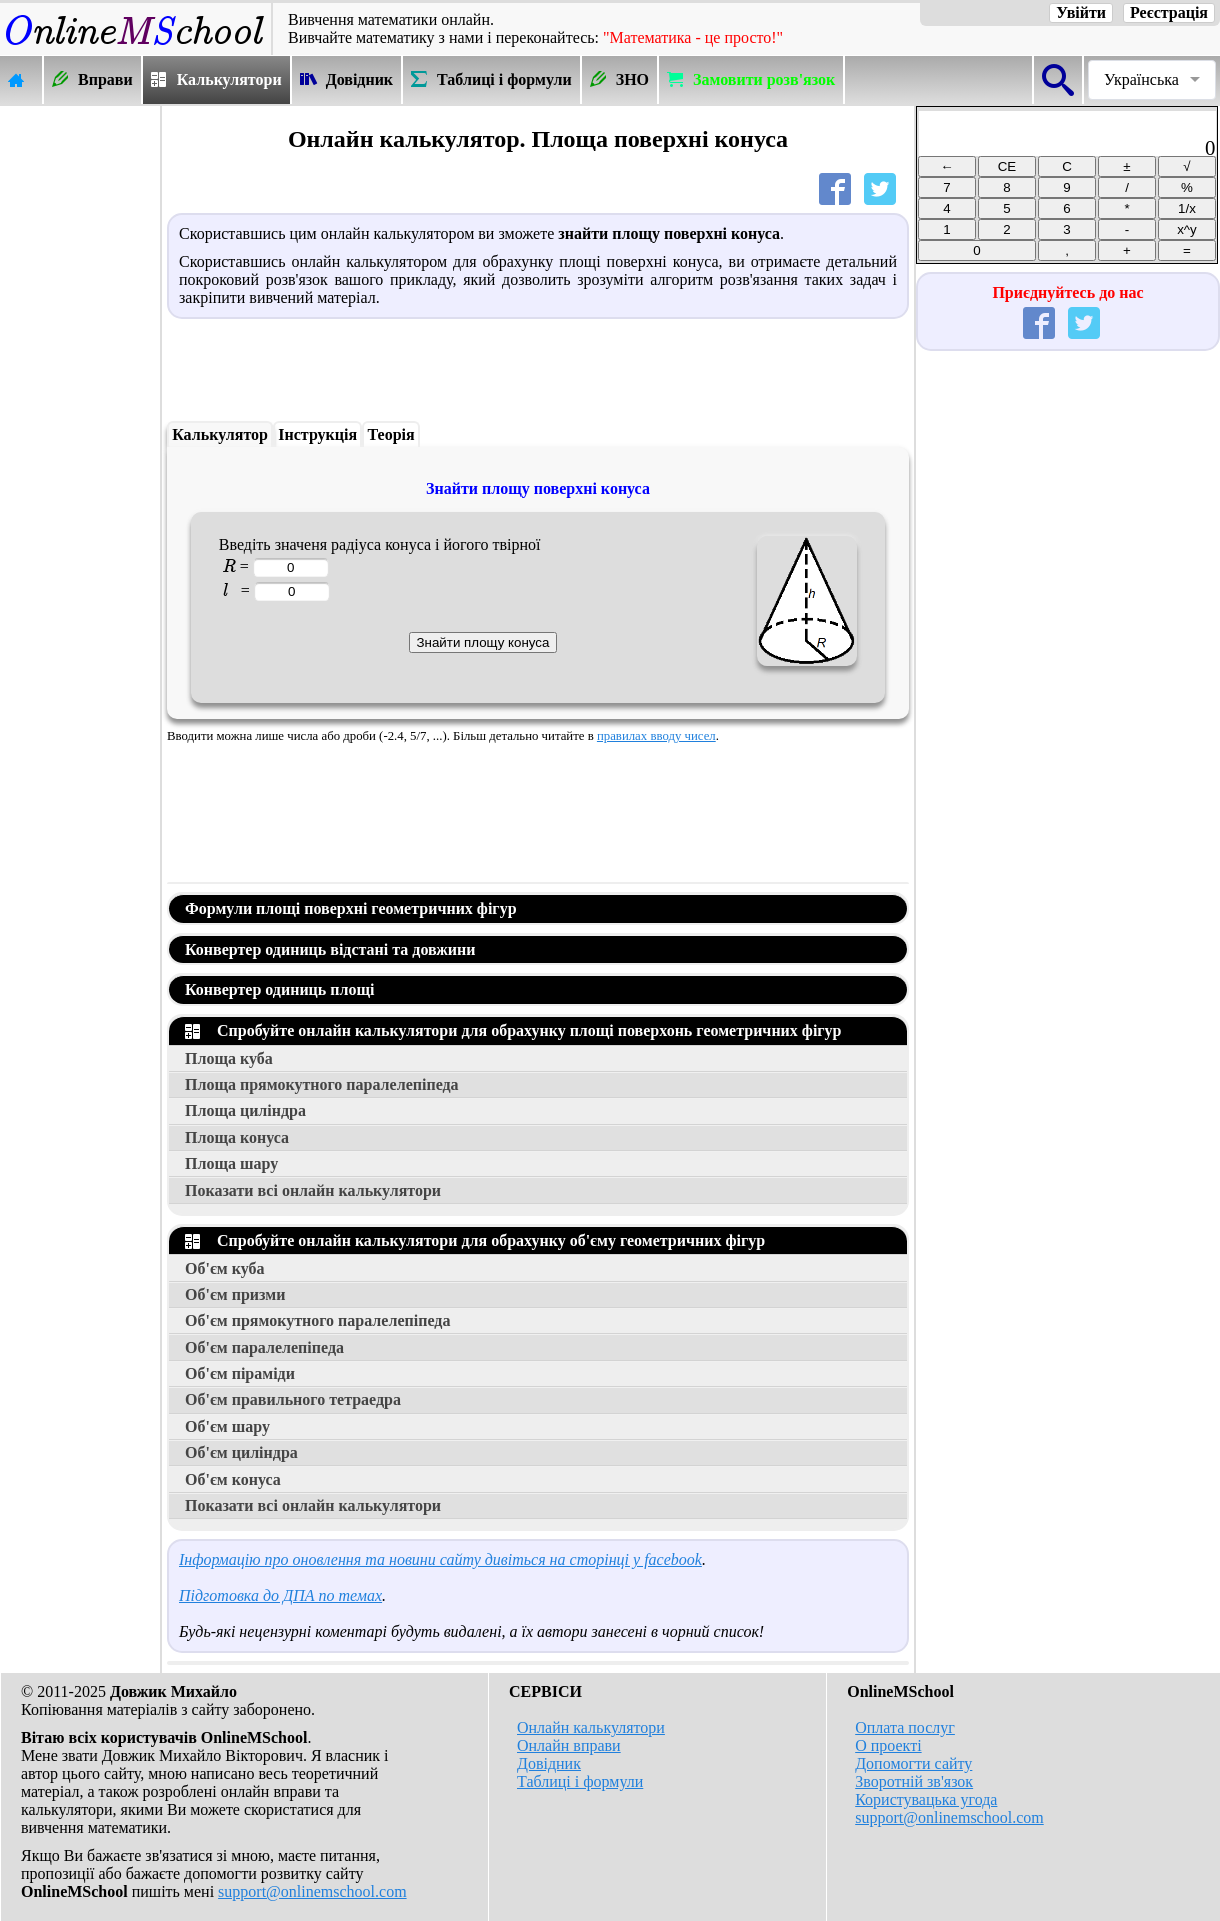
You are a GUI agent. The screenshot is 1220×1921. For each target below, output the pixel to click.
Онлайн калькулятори (591, 1727)
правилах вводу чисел (656, 736)
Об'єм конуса (233, 1479)
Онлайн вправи (569, 1745)
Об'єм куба (224, 1268)
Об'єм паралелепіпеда (264, 1347)
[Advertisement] (80, 407)
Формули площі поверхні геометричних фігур (351, 908)
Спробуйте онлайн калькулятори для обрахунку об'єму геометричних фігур (475, 1240)
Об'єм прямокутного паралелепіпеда (317, 1320)
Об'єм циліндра (241, 1452)
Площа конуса (237, 1137)
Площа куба (229, 1058)
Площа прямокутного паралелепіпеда (322, 1084)
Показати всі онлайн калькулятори (313, 1190)
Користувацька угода (926, 1799)
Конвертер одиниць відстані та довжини (330, 949)
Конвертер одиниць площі (279, 989)
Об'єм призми (235, 1294)
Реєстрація (1169, 12)
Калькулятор (220, 434)
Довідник (549, 1763)
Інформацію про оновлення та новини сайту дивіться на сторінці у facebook (440, 1559)
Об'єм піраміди (240, 1373)
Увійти (1081, 12)
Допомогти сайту (913, 1763)
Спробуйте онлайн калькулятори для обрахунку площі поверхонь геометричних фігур (513, 1030)
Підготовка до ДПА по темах (280, 1595)
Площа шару (231, 1163)
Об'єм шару (227, 1426)
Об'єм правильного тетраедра (293, 1399)
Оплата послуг (905, 1727)
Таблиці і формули (580, 1781)
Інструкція (317, 434)
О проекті (888, 1745)
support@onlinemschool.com (312, 1891)
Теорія (391, 434)
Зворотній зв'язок (914, 1781)
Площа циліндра (245, 1110)
